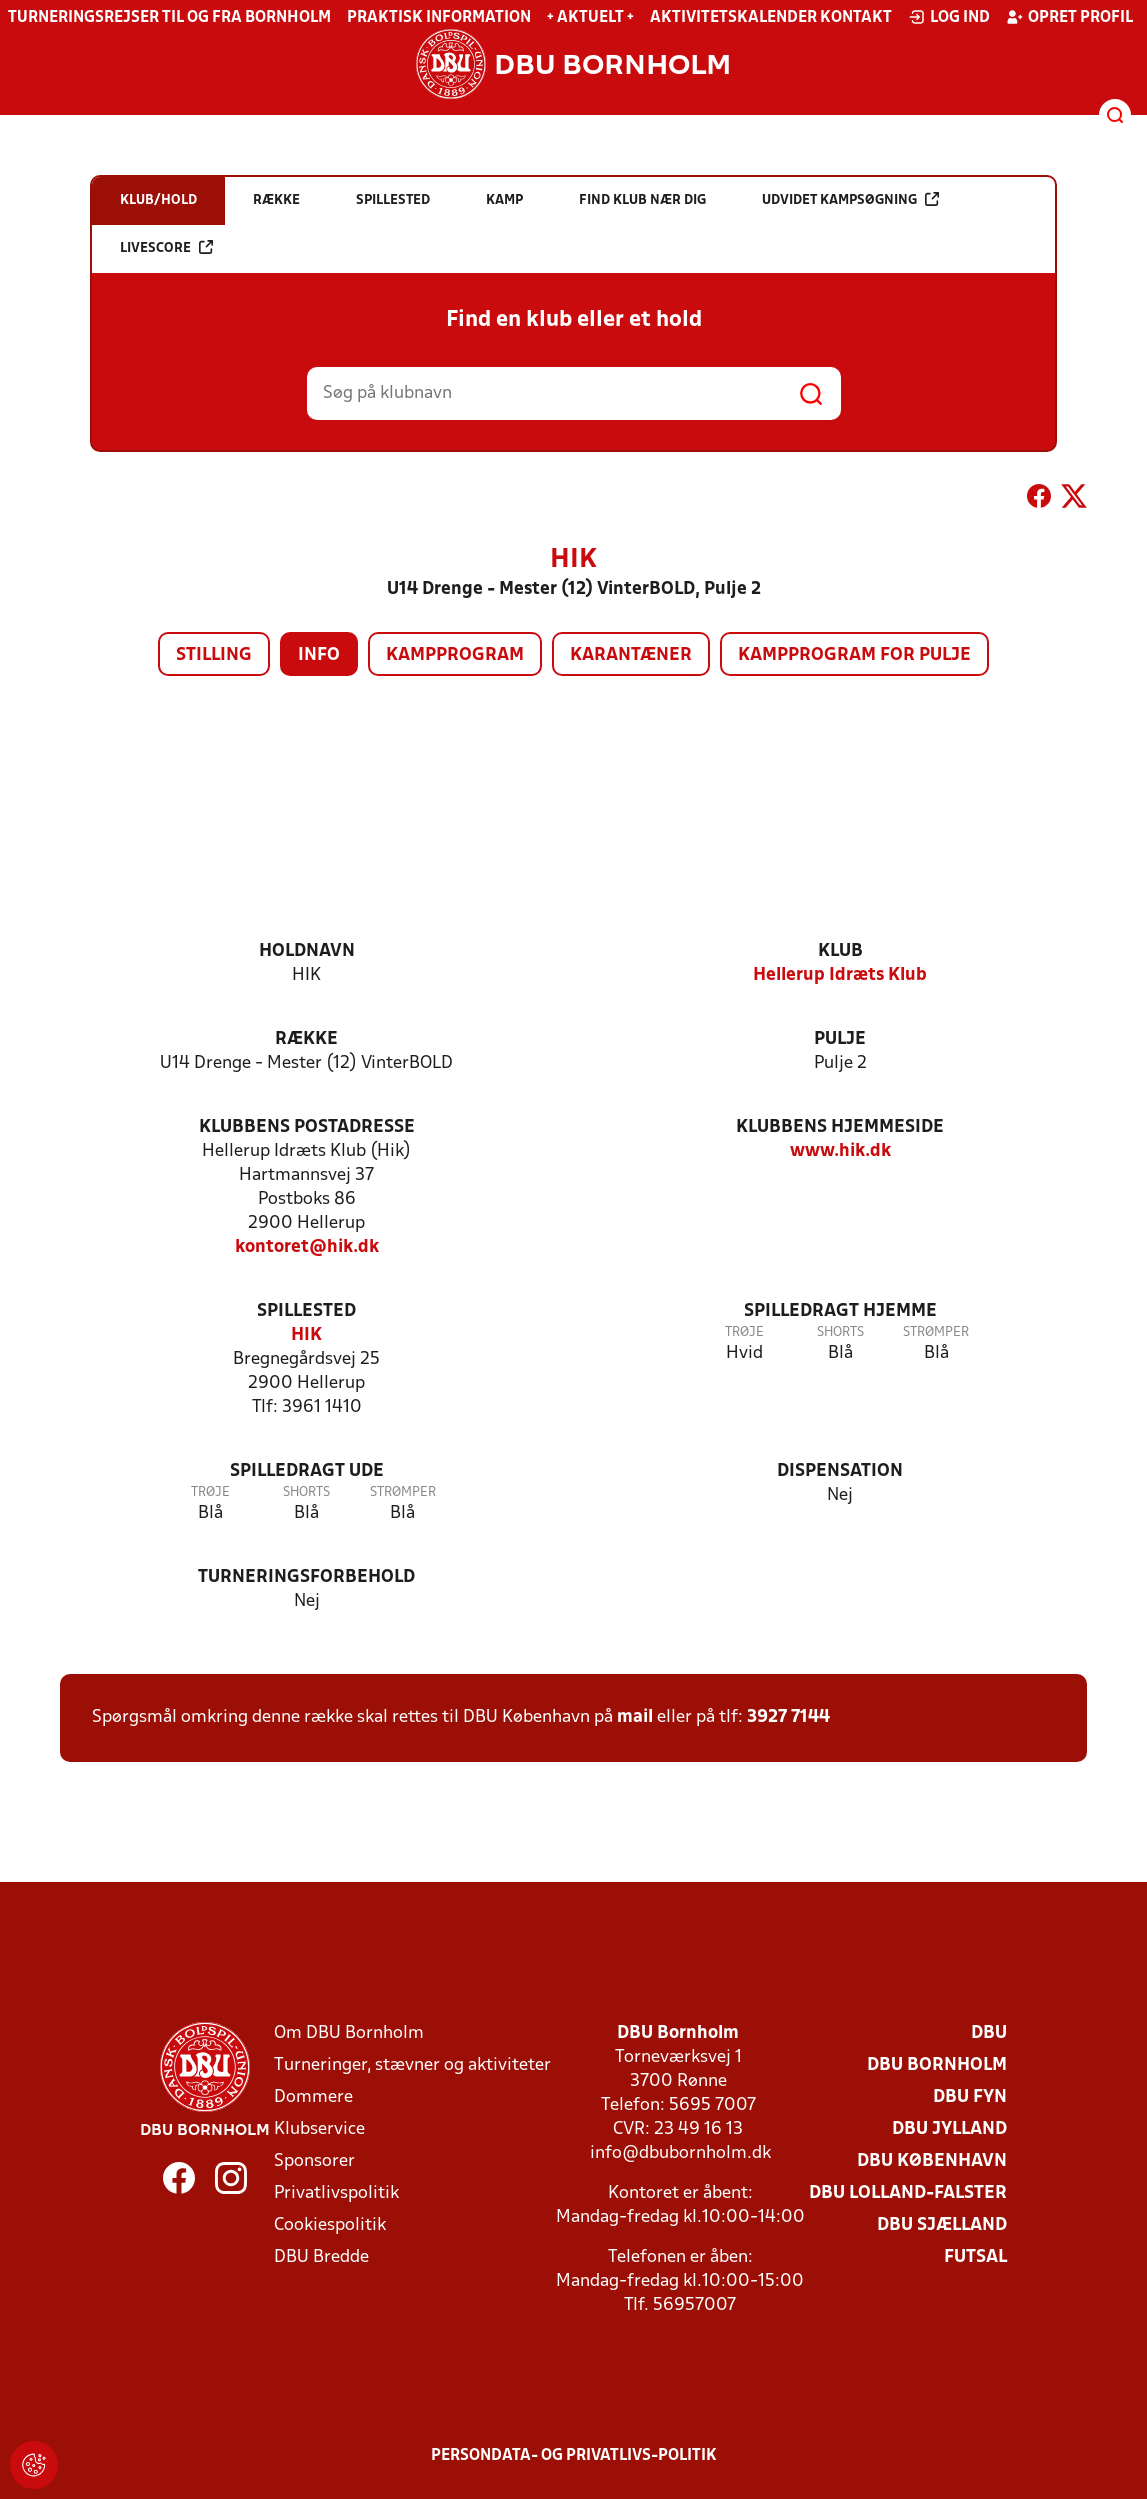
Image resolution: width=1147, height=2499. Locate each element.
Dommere (313, 2097)
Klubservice (319, 2129)
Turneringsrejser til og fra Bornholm (169, 18)
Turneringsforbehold (306, 1577)
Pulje (840, 1039)
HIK (306, 1335)
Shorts (840, 1332)
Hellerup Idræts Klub (840, 975)
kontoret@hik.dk (307, 1247)
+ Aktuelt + (590, 18)
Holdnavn (307, 951)
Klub (840, 951)
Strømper (936, 1332)
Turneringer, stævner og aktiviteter (412, 2065)
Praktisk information (439, 18)
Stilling (214, 655)
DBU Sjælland (942, 2225)
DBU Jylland (949, 2129)
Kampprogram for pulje (854, 655)
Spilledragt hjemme (840, 1311)
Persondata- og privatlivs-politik (574, 2456)
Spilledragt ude (307, 1471)
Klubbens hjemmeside (840, 1127)
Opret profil (1069, 17)
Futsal (975, 2257)
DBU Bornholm (937, 2065)
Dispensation (840, 1471)
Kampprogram (455, 655)
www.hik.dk (840, 1151)
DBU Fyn (970, 2097)
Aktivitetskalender (733, 18)
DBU (989, 2033)
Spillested (306, 1311)
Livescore (166, 247)
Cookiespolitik (330, 2225)
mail (635, 1717)
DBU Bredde (321, 2257)
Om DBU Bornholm (349, 2033)
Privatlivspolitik (336, 2193)
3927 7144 (788, 1717)
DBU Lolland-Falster (908, 2193)
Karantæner (631, 655)
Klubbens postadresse (307, 1127)
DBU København (932, 2161)
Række (306, 1039)
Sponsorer (314, 2161)
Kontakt (856, 18)
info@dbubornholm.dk (680, 2153)
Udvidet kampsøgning (850, 199)
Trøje (744, 1332)
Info (319, 655)
